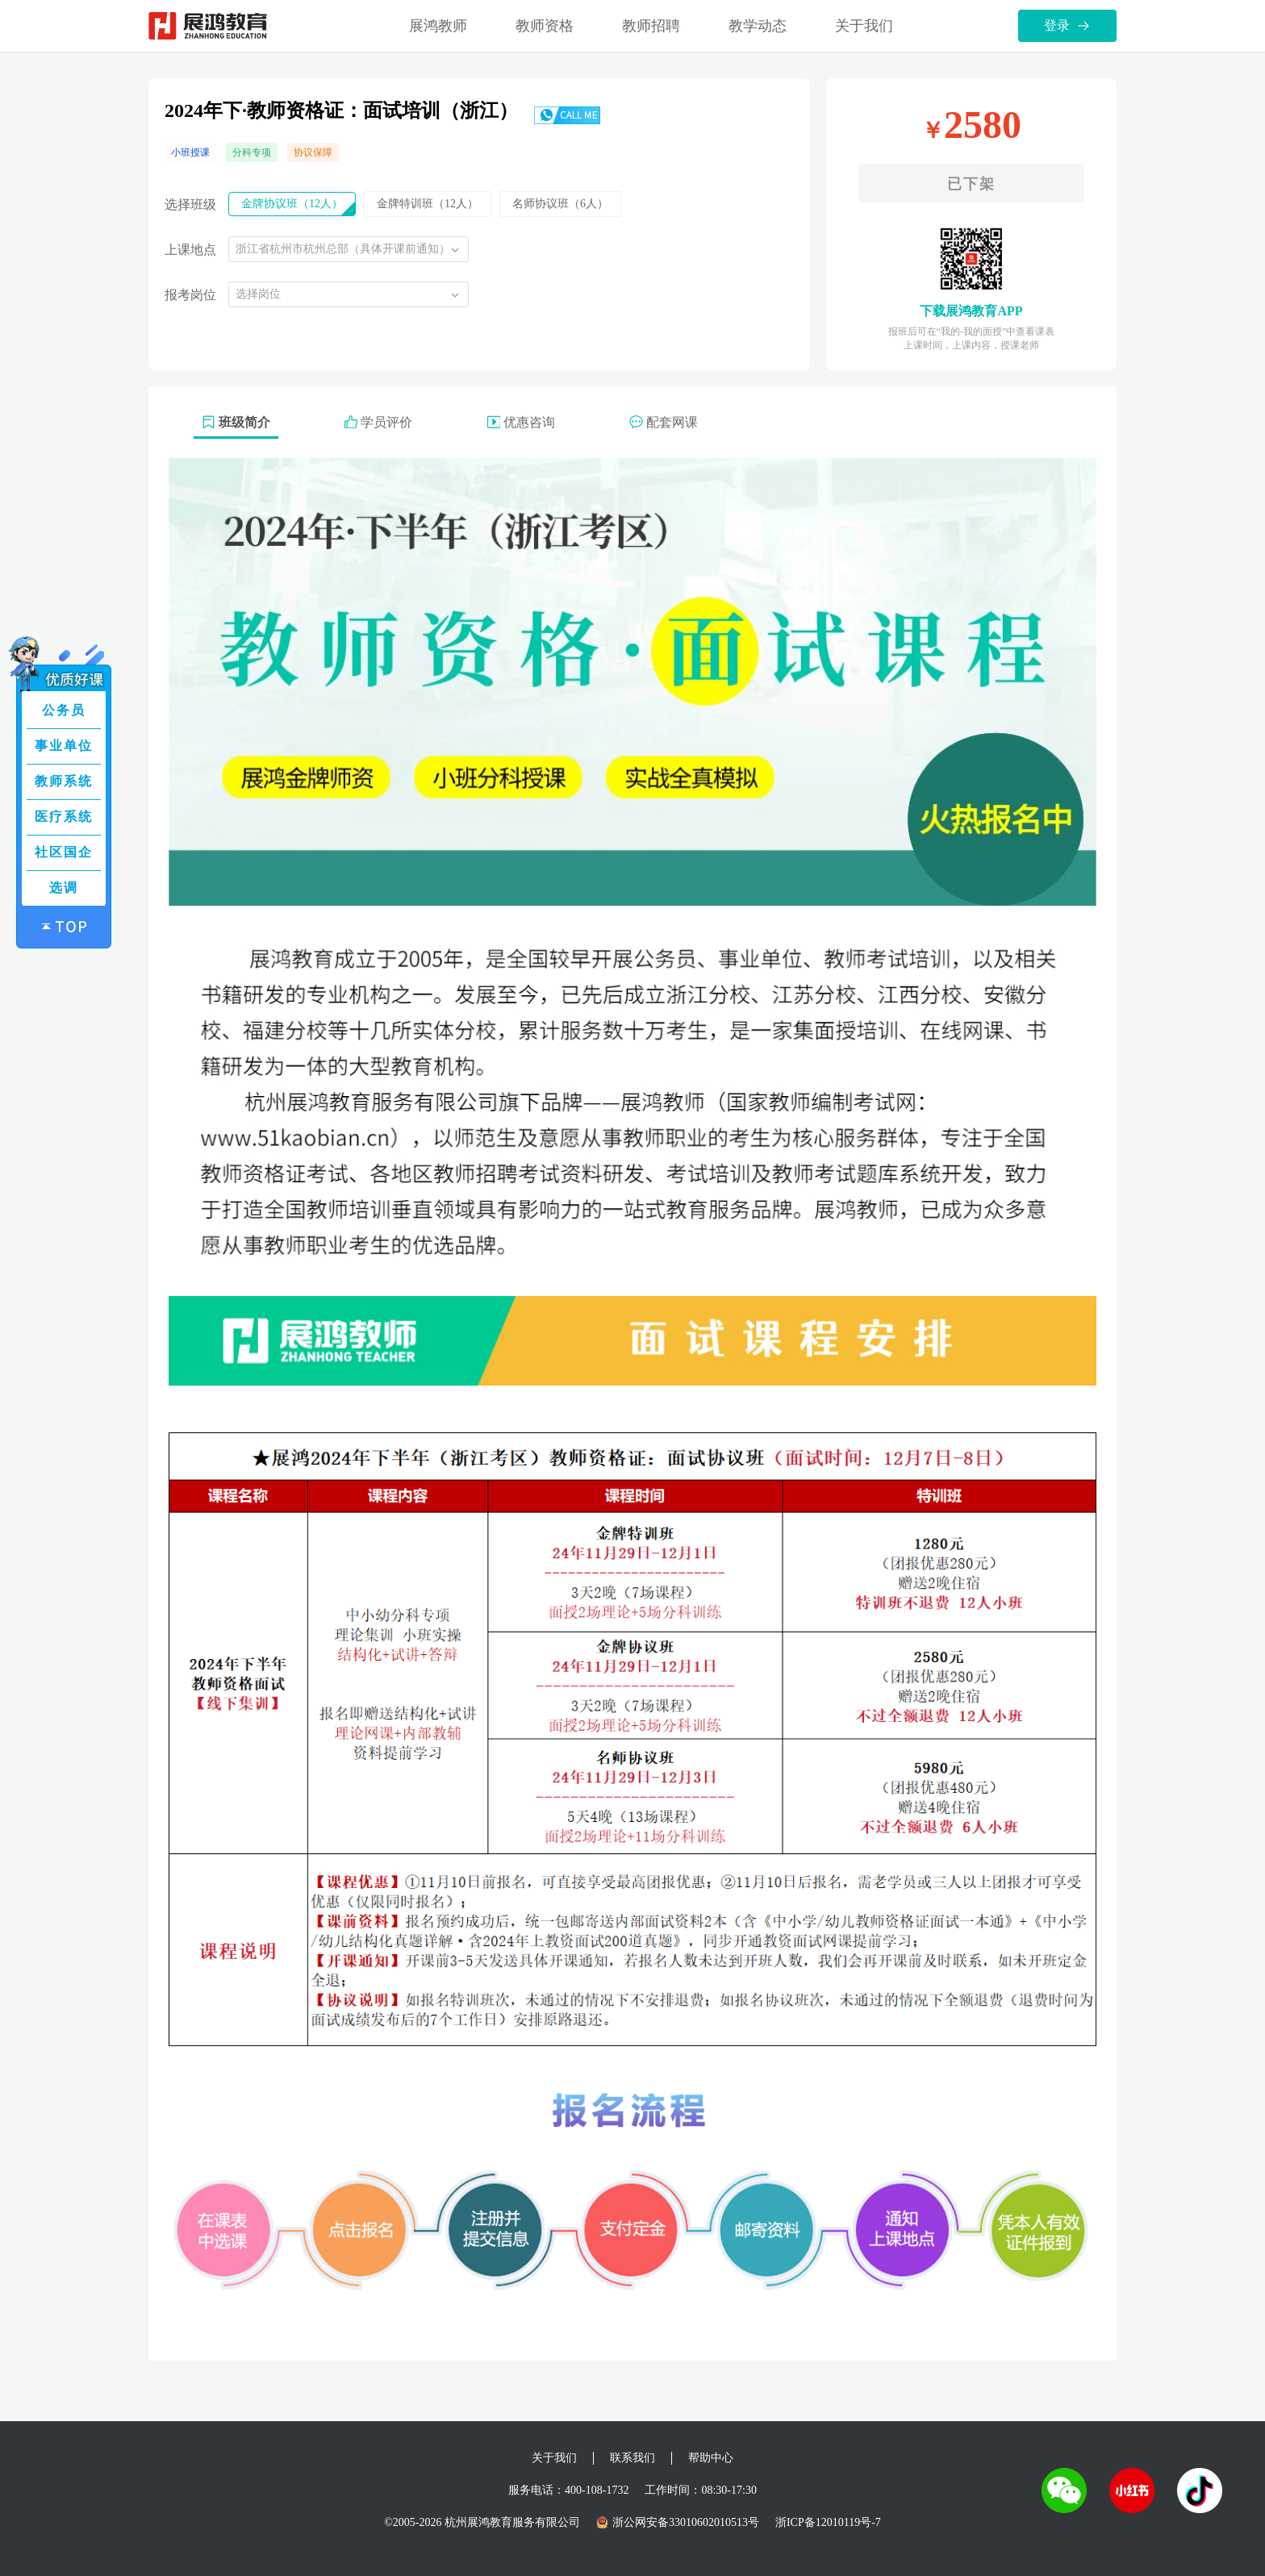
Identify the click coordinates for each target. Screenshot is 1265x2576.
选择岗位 (258, 294)
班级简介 (236, 422)
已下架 (971, 184)
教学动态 (758, 26)
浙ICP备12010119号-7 (828, 2522)
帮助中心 (710, 2458)
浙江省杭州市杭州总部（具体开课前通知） (343, 249)
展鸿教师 (438, 26)
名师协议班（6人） (560, 204)
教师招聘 (651, 26)
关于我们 (864, 26)
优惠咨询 (520, 422)
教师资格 (545, 26)
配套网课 (663, 422)
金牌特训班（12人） (427, 204)
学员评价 (378, 422)
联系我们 (632, 2458)
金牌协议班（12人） (292, 204)
